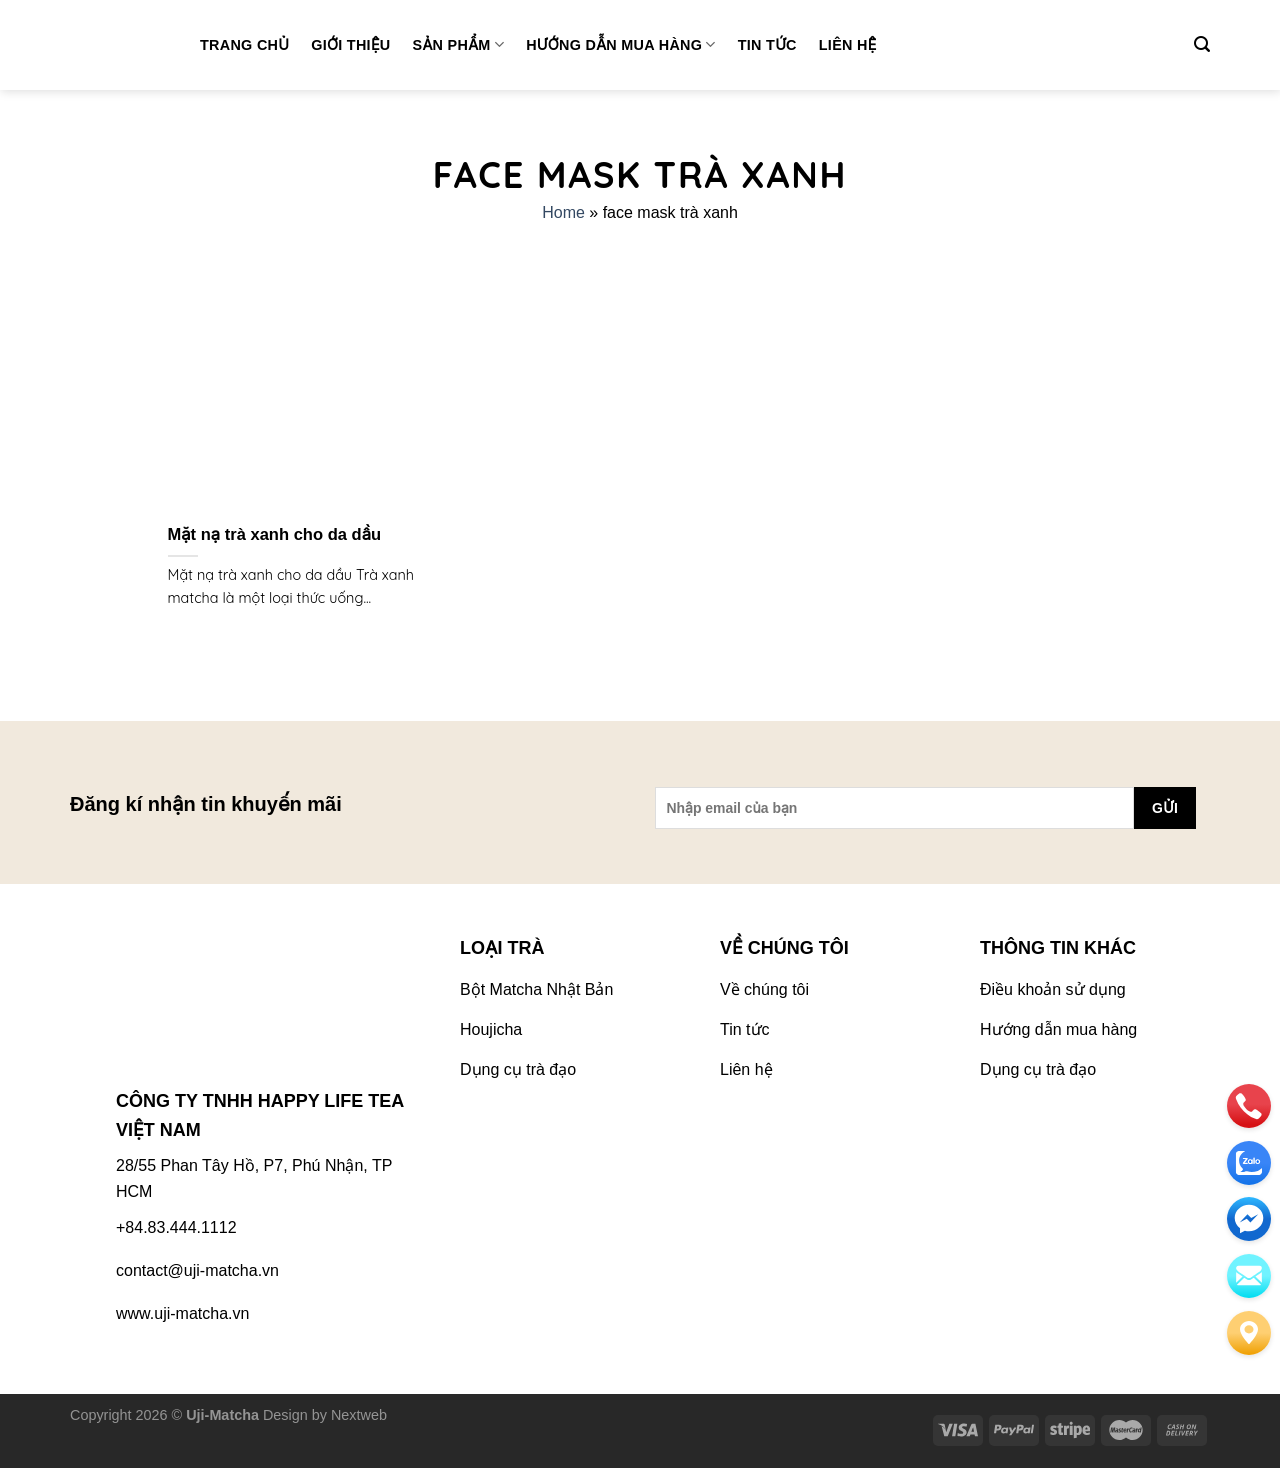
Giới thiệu (350, 45)
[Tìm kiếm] (1202, 44)
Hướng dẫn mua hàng (621, 44)
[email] (1249, 1219)
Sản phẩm (459, 44)
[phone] (1249, 1106)
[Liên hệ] (1249, 1333)
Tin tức (767, 45)
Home (563, 212)
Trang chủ (244, 45)
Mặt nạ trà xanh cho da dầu (275, 534)
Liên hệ (848, 45)
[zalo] (1249, 1163)
